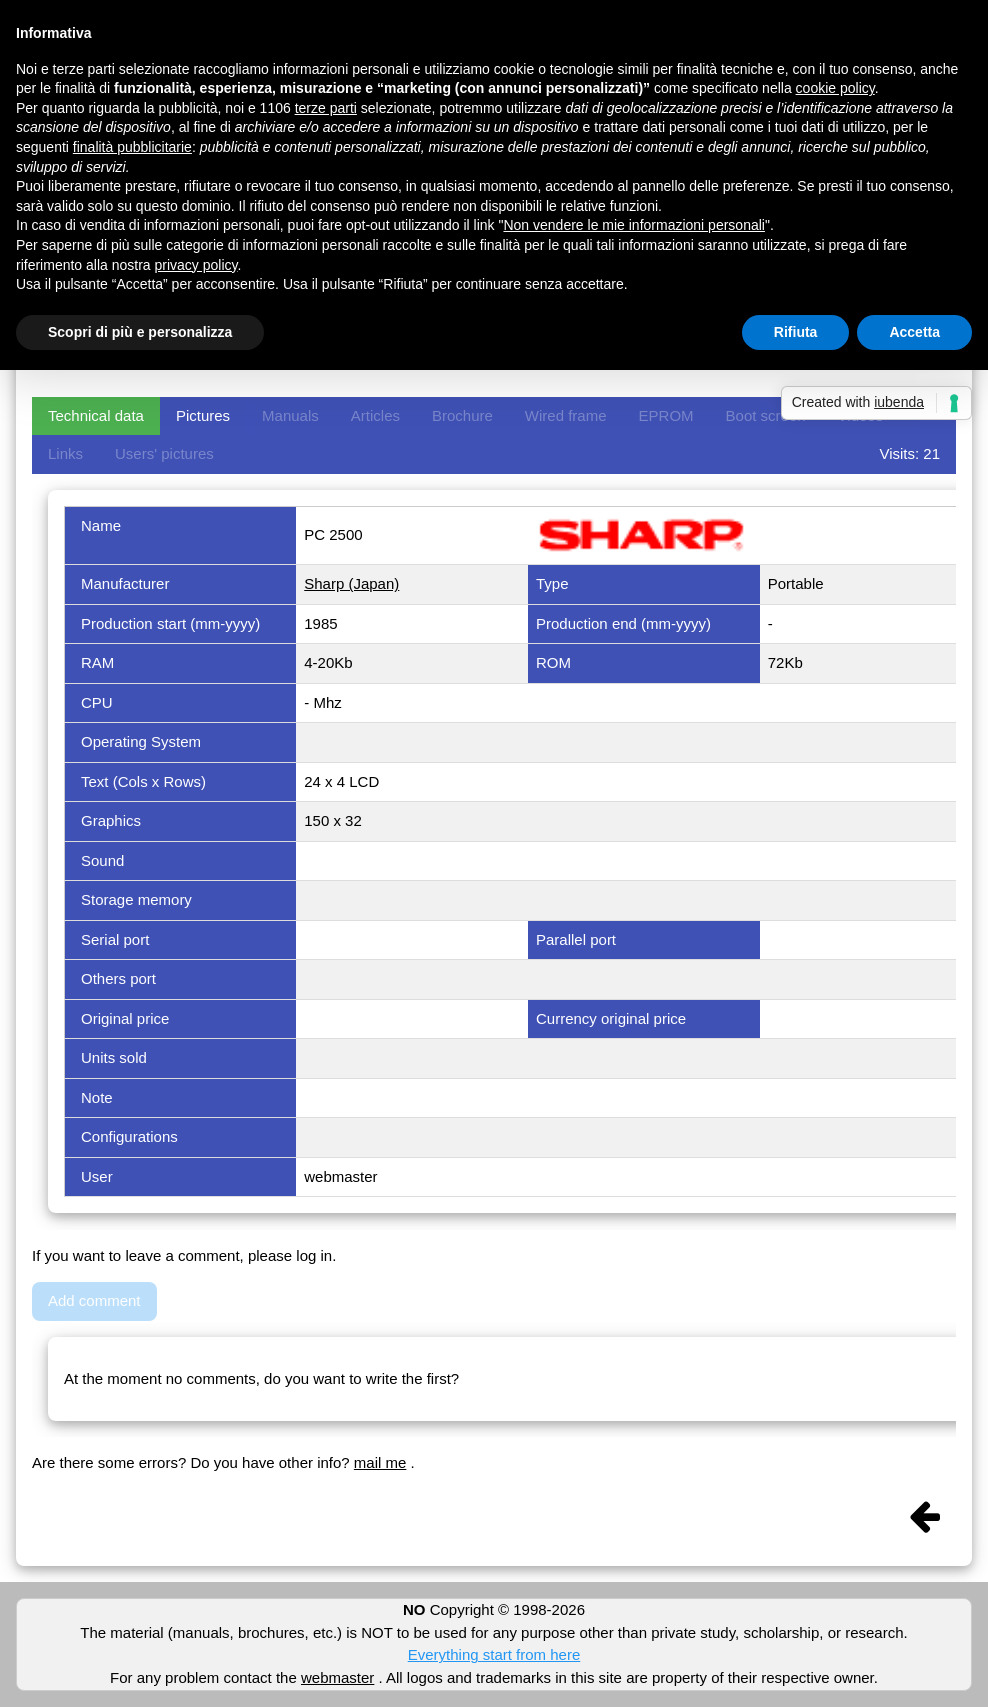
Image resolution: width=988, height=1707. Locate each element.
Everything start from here (494, 1654)
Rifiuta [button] (796, 332)
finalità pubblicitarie (132, 147)
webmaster (337, 1677)
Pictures (203, 415)
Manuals (290, 415)
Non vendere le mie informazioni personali (633, 225)
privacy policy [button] (196, 265)
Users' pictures (164, 453)
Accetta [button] (914, 332)
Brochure (462, 415)
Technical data (96, 415)
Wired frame (566, 415)
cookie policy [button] (835, 88)
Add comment (94, 1300)
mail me (380, 1462)
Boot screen (766, 415)
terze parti (326, 108)
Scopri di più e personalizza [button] (140, 332)
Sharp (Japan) (351, 583)
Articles (375, 415)
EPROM (666, 415)
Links (65, 453)
